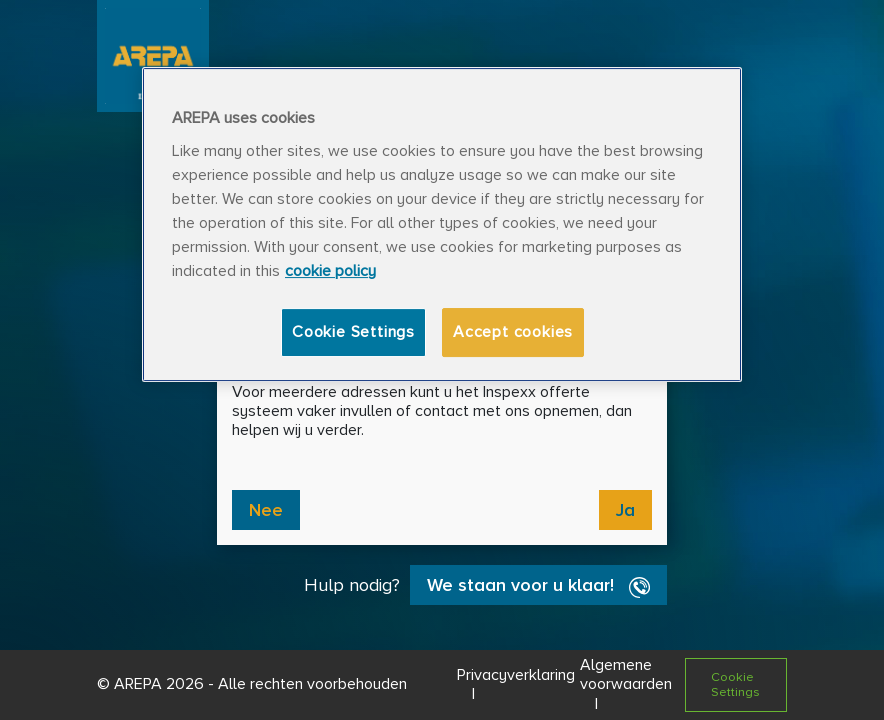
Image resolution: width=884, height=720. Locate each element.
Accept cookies (513, 332)
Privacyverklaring (516, 675)
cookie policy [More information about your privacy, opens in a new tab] (330, 271)
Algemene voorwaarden (626, 674)
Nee (266, 510)
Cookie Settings (353, 332)
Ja (625, 510)
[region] (442, 224)
